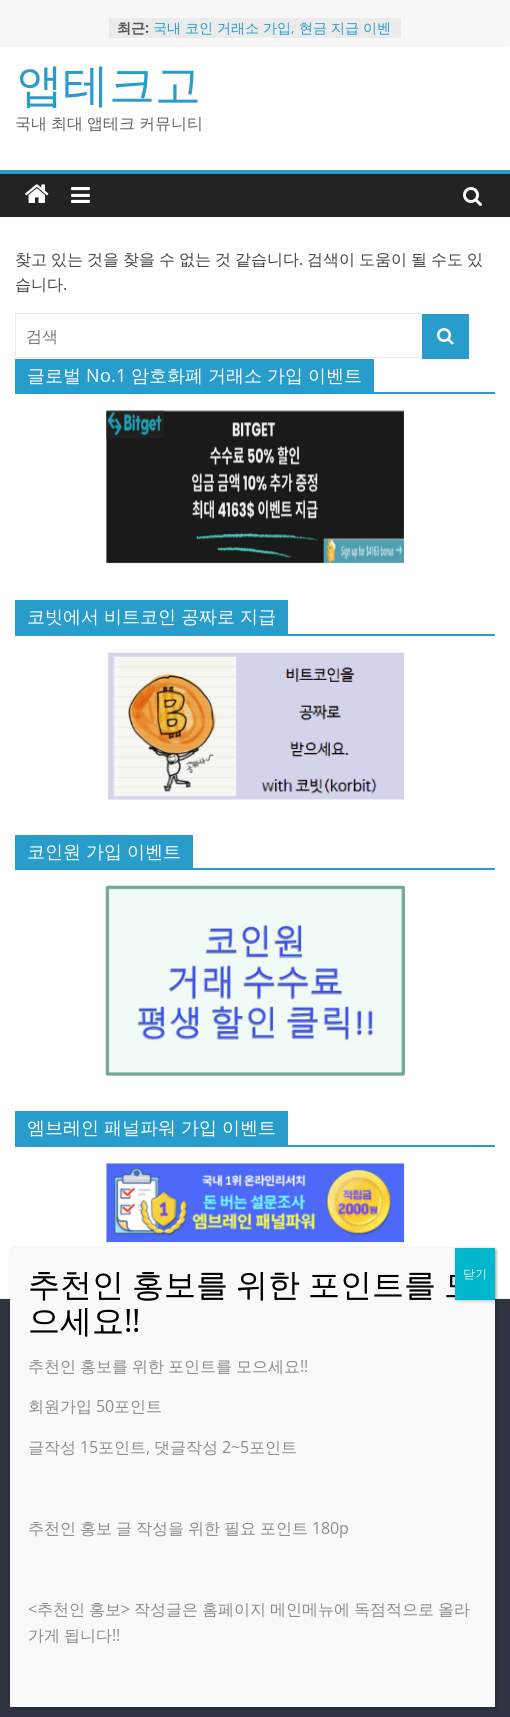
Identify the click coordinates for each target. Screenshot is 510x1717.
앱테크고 (109, 83)
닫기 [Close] (475, 1273)
